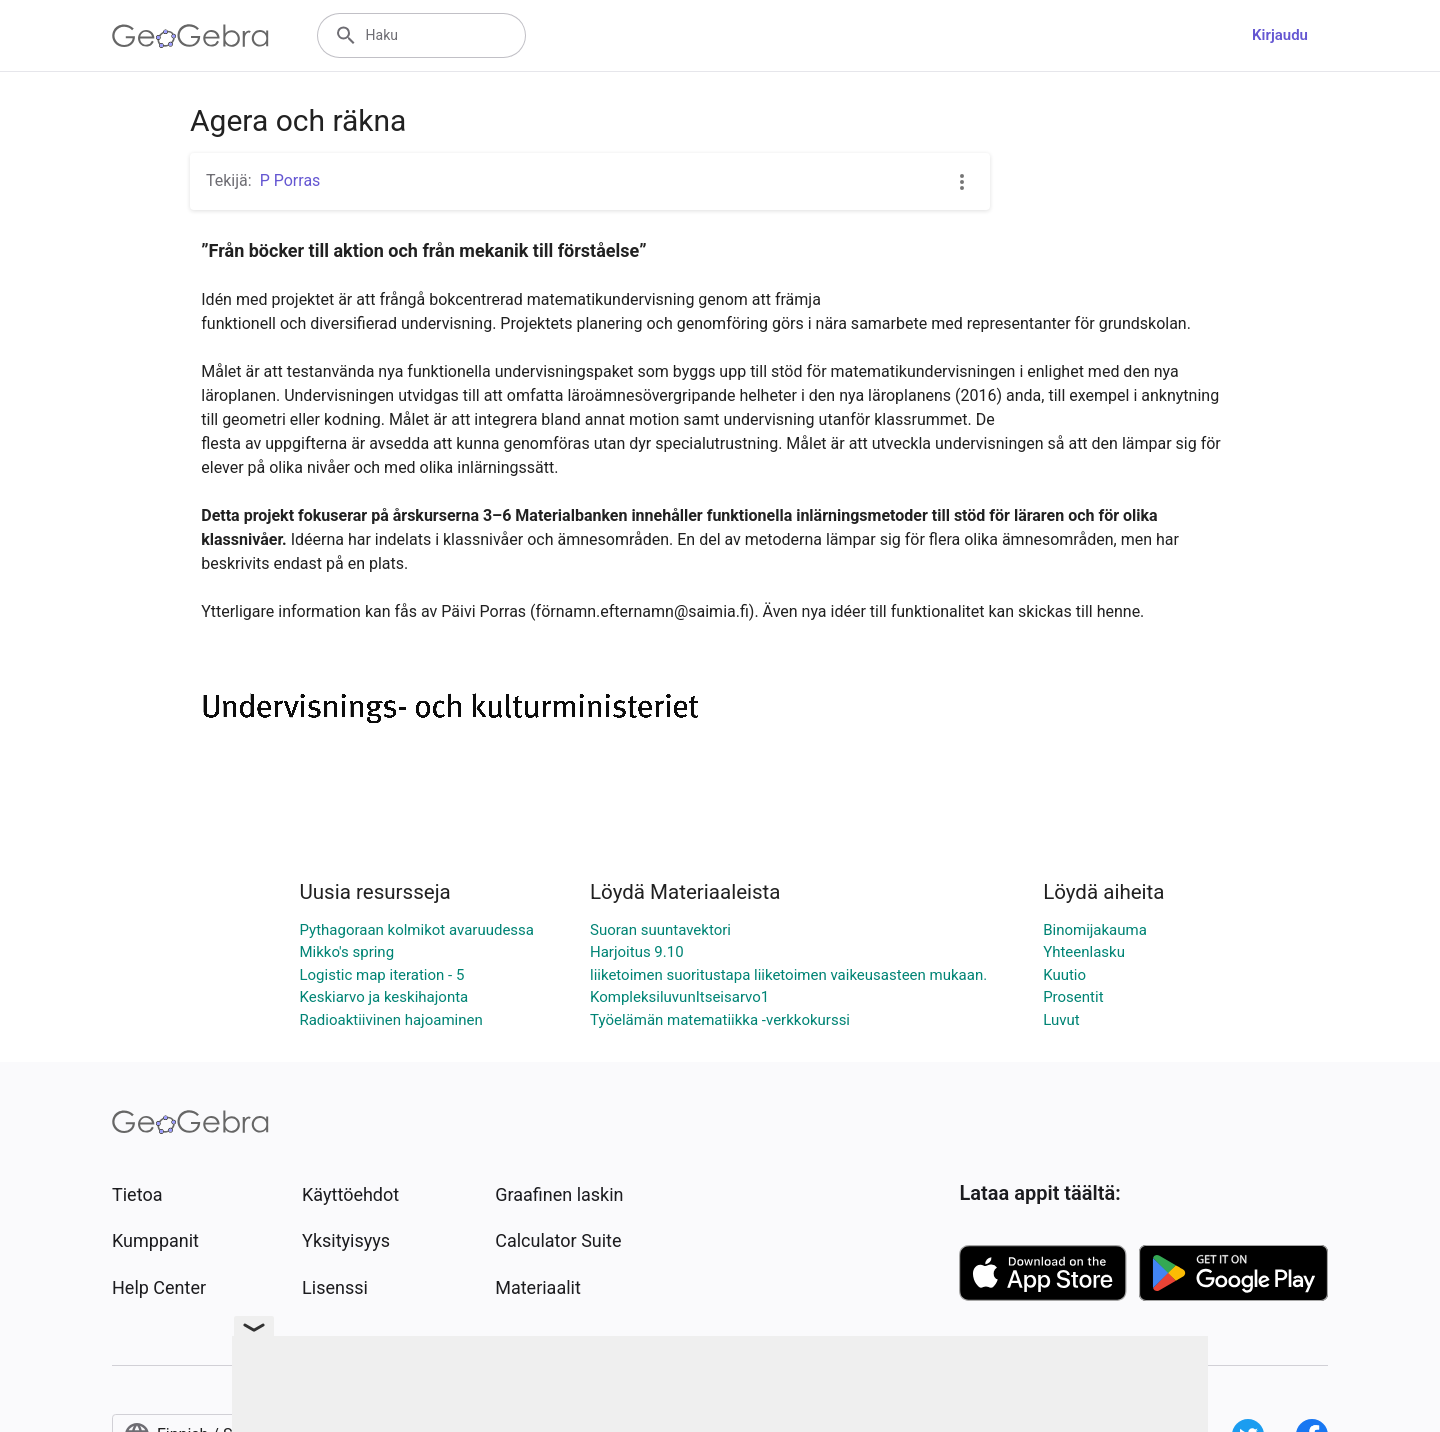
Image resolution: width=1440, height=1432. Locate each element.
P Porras (290, 180)
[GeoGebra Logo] (190, 36)
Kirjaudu (1280, 35)
